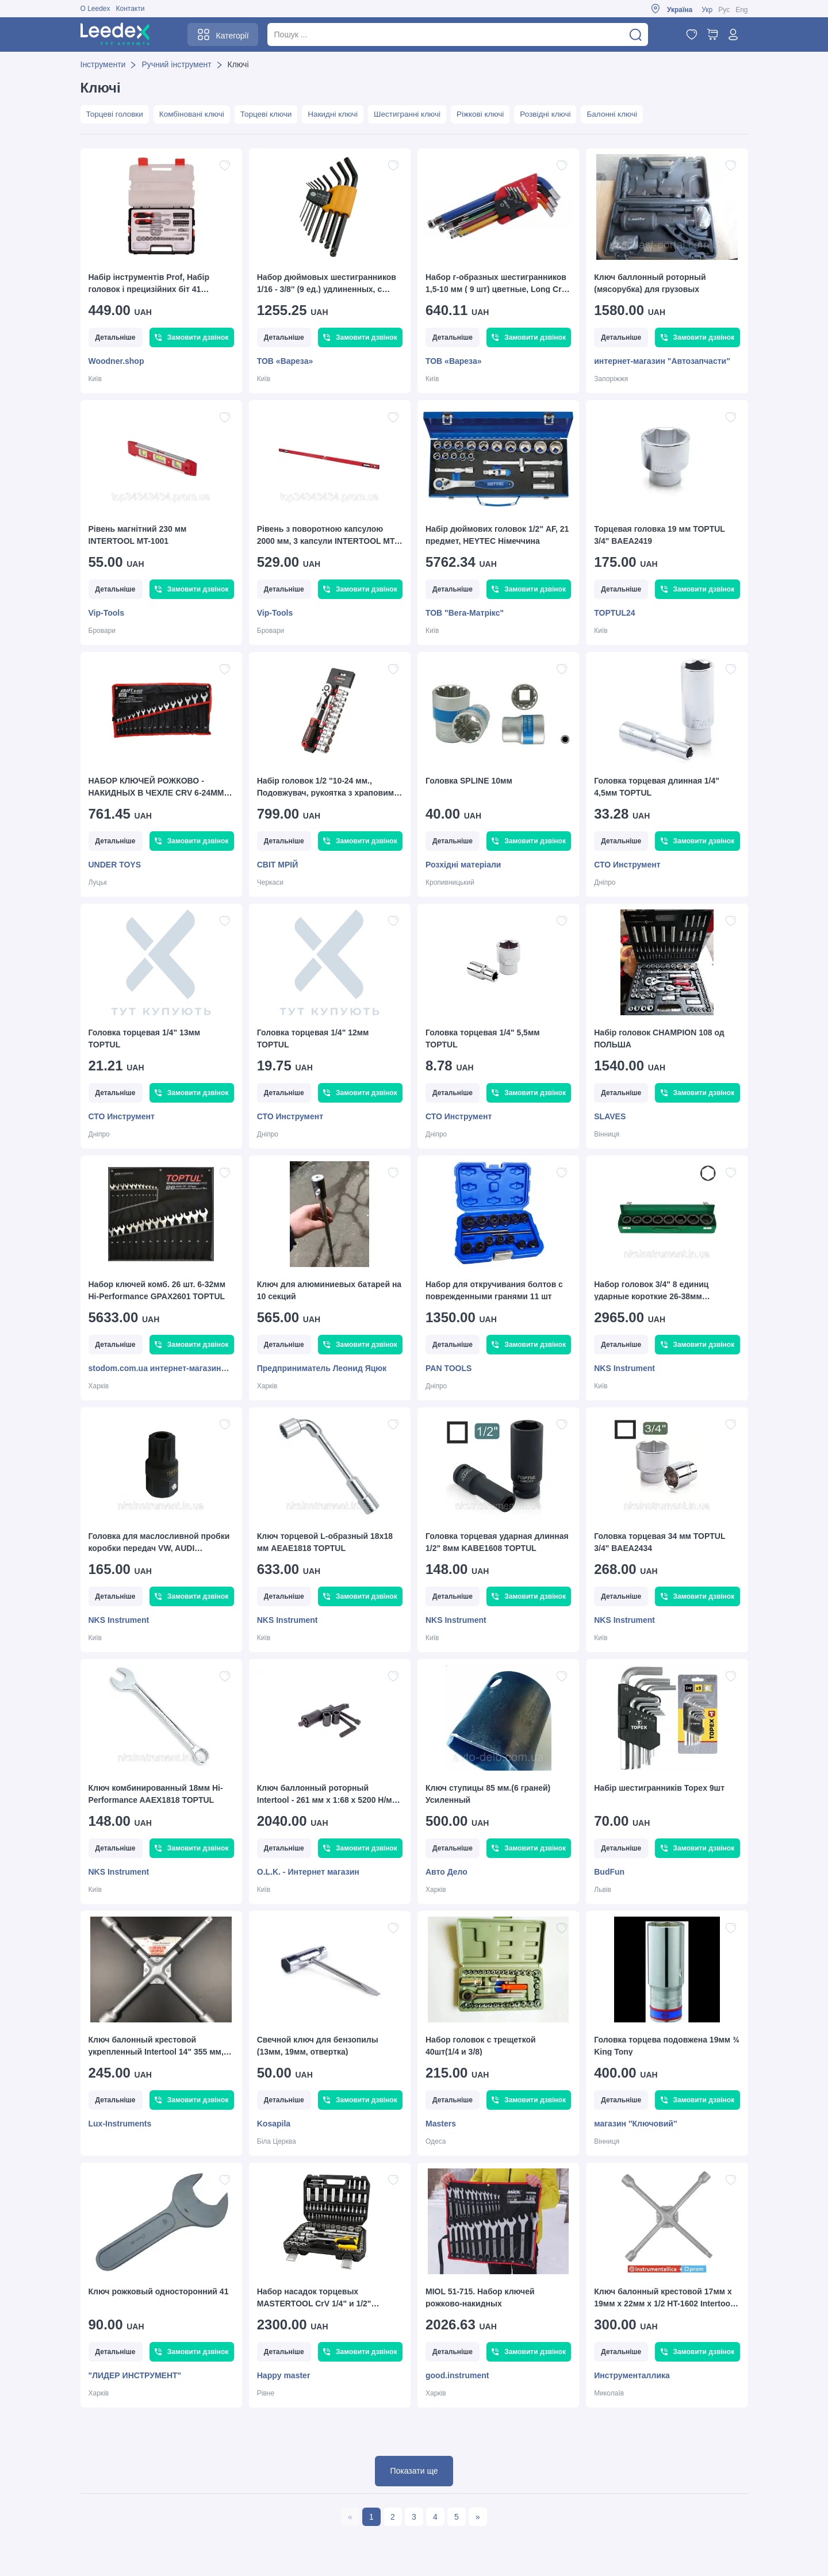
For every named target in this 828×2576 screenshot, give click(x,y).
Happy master (283, 2376)
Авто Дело (446, 1872)
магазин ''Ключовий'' (635, 2124)
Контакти (130, 9)
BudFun (609, 1872)
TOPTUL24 (614, 613)
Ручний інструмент (176, 64)
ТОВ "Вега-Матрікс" (464, 613)
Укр (707, 10)
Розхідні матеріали (463, 865)
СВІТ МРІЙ (277, 865)
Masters (440, 2124)
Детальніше (115, 338)
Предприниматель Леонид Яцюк (322, 1368)
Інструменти (103, 64)
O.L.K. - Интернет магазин (308, 1872)
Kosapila (273, 2124)
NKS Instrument (624, 1368)
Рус (724, 10)
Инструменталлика (632, 2376)
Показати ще (414, 2471)
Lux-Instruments (120, 2124)
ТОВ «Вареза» (285, 361)
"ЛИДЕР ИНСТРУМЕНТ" (135, 2376)
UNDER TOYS (115, 865)
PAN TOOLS (448, 1368)
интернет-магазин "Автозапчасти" (662, 361)
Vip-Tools (106, 613)
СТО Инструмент (627, 865)
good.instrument (457, 2376)
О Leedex (95, 9)
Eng (741, 10)
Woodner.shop (116, 361)
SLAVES (610, 1117)
